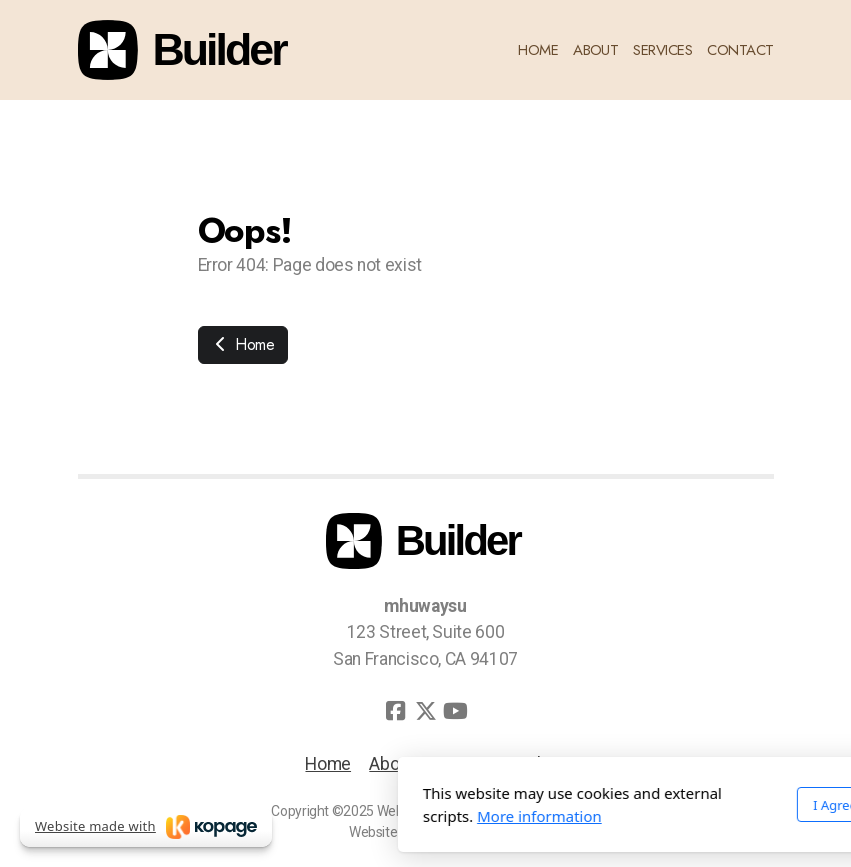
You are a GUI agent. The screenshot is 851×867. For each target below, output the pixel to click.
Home (243, 344)
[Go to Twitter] (426, 711)
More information (317, 816)
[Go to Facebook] (396, 711)
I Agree (613, 805)
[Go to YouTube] (456, 711)
